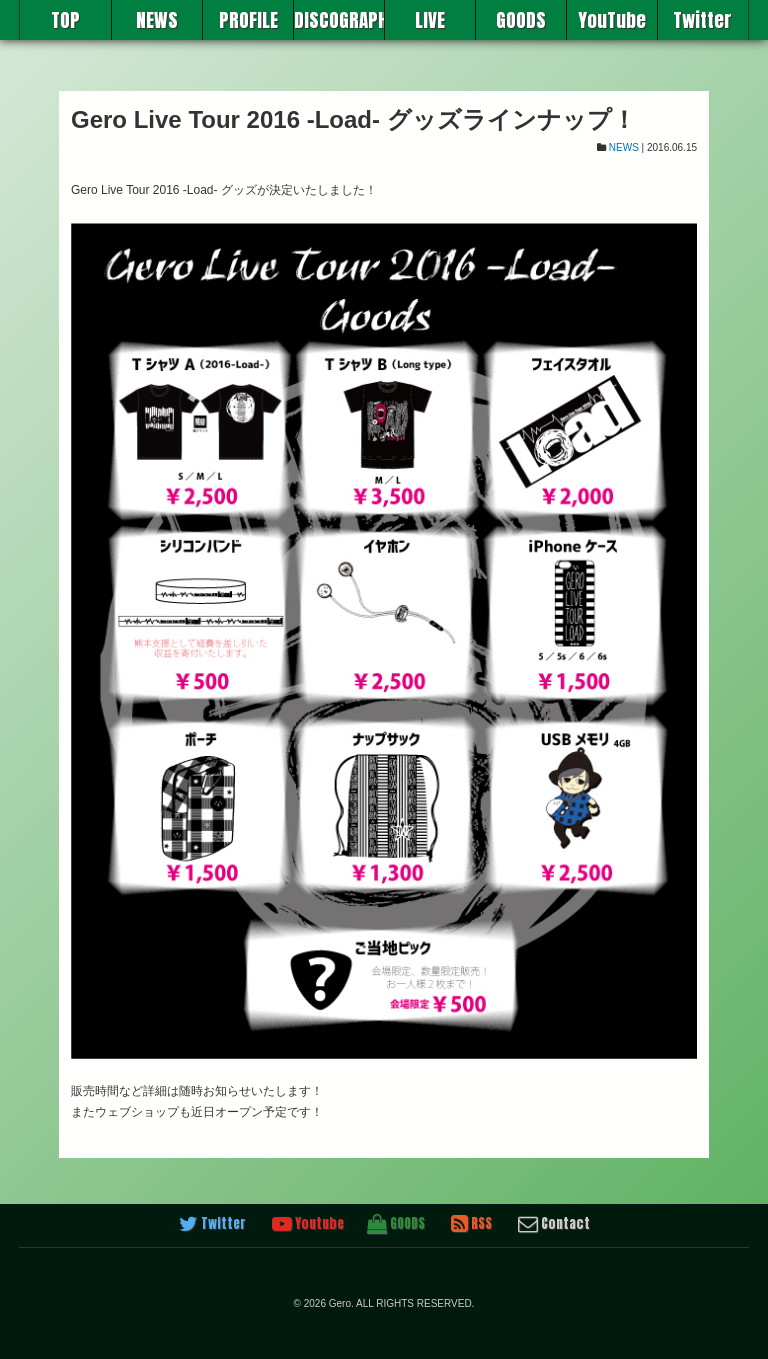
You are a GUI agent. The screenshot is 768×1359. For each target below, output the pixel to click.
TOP (65, 20)
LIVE (430, 20)
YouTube (612, 20)
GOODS (521, 20)
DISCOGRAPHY (339, 20)
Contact (554, 1224)
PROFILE (248, 20)
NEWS (157, 20)
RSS (471, 1224)
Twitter (702, 20)
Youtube (308, 1224)
